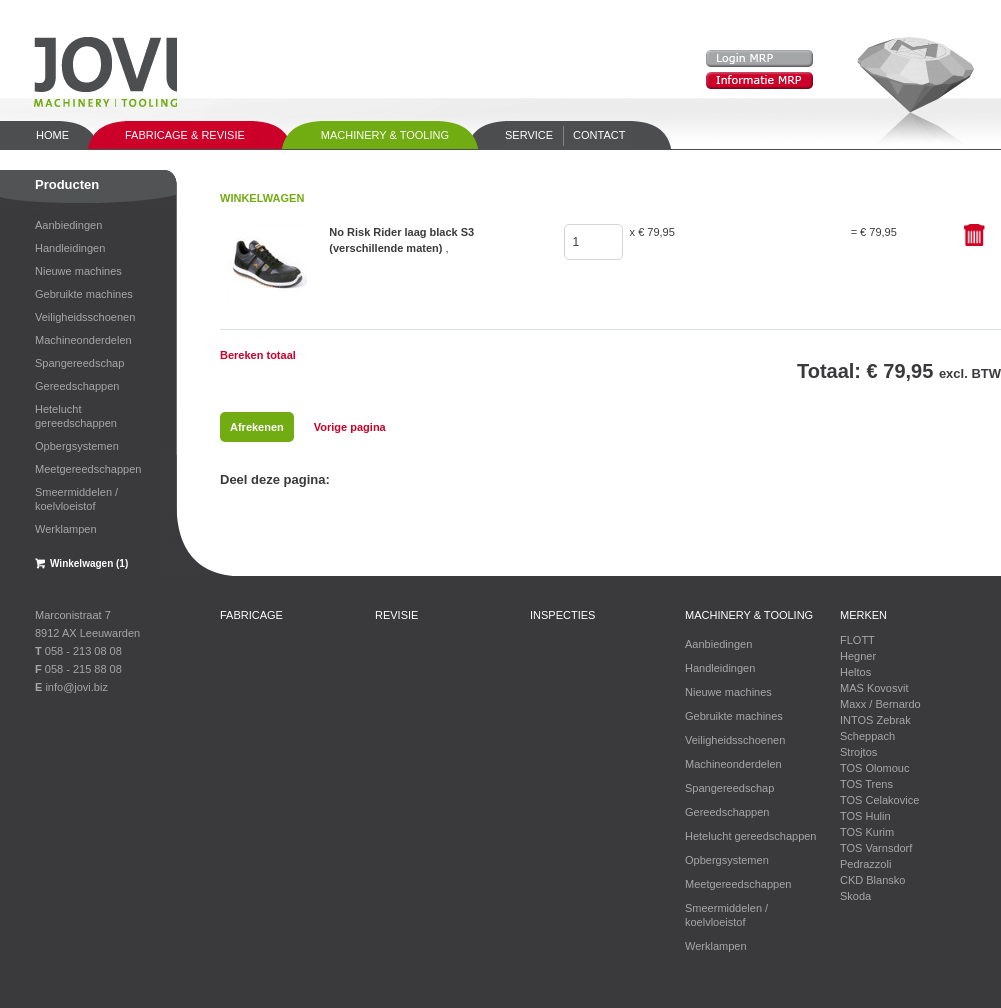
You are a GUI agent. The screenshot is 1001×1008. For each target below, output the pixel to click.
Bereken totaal (258, 355)
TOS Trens (866, 784)
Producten (67, 184)
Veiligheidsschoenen (85, 317)
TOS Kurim (867, 832)
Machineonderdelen (83, 340)
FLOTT (857, 640)
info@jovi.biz (76, 687)
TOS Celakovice (879, 800)
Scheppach (867, 736)
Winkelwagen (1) (89, 563)
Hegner (858, 656)
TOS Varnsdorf (876, 848)
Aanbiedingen (68, 225)
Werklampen (66, 529)
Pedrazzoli (865, 864)
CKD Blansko (872, 880)
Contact (599, 135)
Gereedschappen (77, 386)
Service (529, 135)
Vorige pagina (350, 427)
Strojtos (858, 752)
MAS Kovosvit (874, 688)
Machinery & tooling (385, 135)
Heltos (855, 672)
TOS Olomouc (875, 768)
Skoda (855, 896)
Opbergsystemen (77, 446)
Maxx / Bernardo (880, 704)
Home (52, 135)
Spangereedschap (79, 363)
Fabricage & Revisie (185, 135)
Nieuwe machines (78, 271)
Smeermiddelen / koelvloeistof (76, 499)
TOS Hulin (865, 816)
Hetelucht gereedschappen (76, 416)
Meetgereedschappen (88, 469)
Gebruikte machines (84, 294)
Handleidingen (70, 248)
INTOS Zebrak (875, 720)
